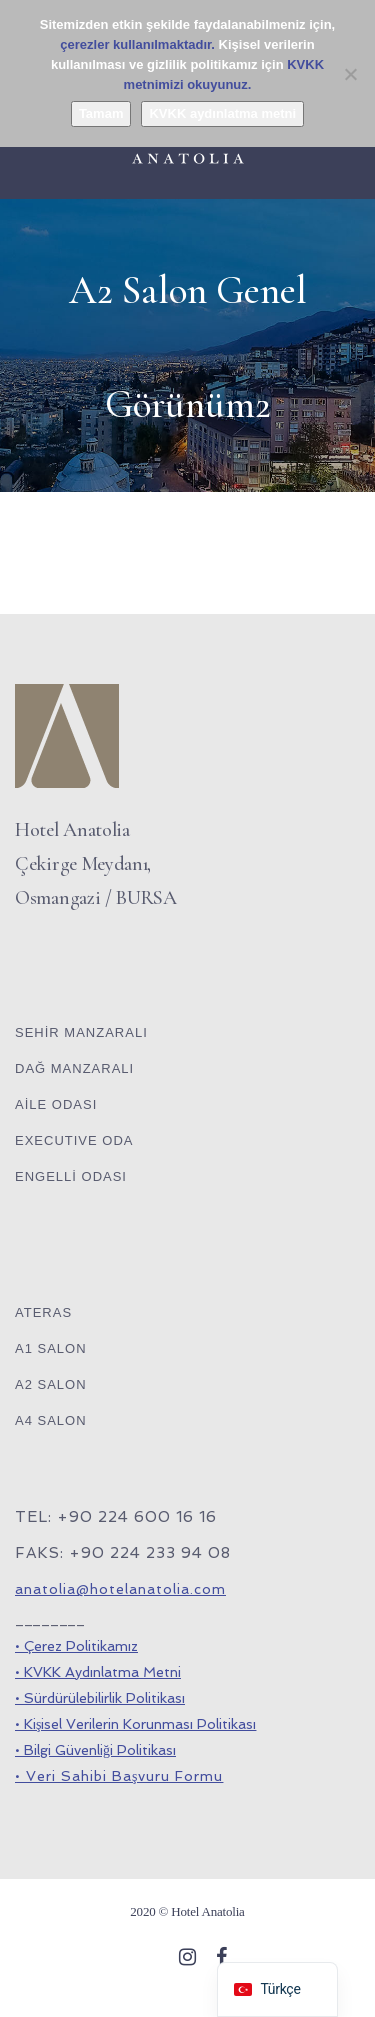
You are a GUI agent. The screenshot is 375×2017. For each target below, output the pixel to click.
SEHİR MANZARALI (81, 1032)
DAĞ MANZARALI (74, 1068)
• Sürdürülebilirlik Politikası (100, 1698)
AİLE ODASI (56, 1104)
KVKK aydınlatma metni (222, 113)
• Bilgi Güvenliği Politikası (95, 1750)
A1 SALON (51, 1348)
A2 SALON (51, 1384)
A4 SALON (51, 1420)
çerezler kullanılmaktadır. (137, 44)
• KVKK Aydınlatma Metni (98, 1672)
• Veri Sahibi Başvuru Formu (119, 1776)
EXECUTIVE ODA (74, 1140)
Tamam (101, 113)
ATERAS (43, 1312)
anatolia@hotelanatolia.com (120, 1589)
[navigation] (277, 1989)
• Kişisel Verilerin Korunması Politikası (135, 1724)
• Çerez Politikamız (76, 1646)
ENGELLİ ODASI (71, 1176)
